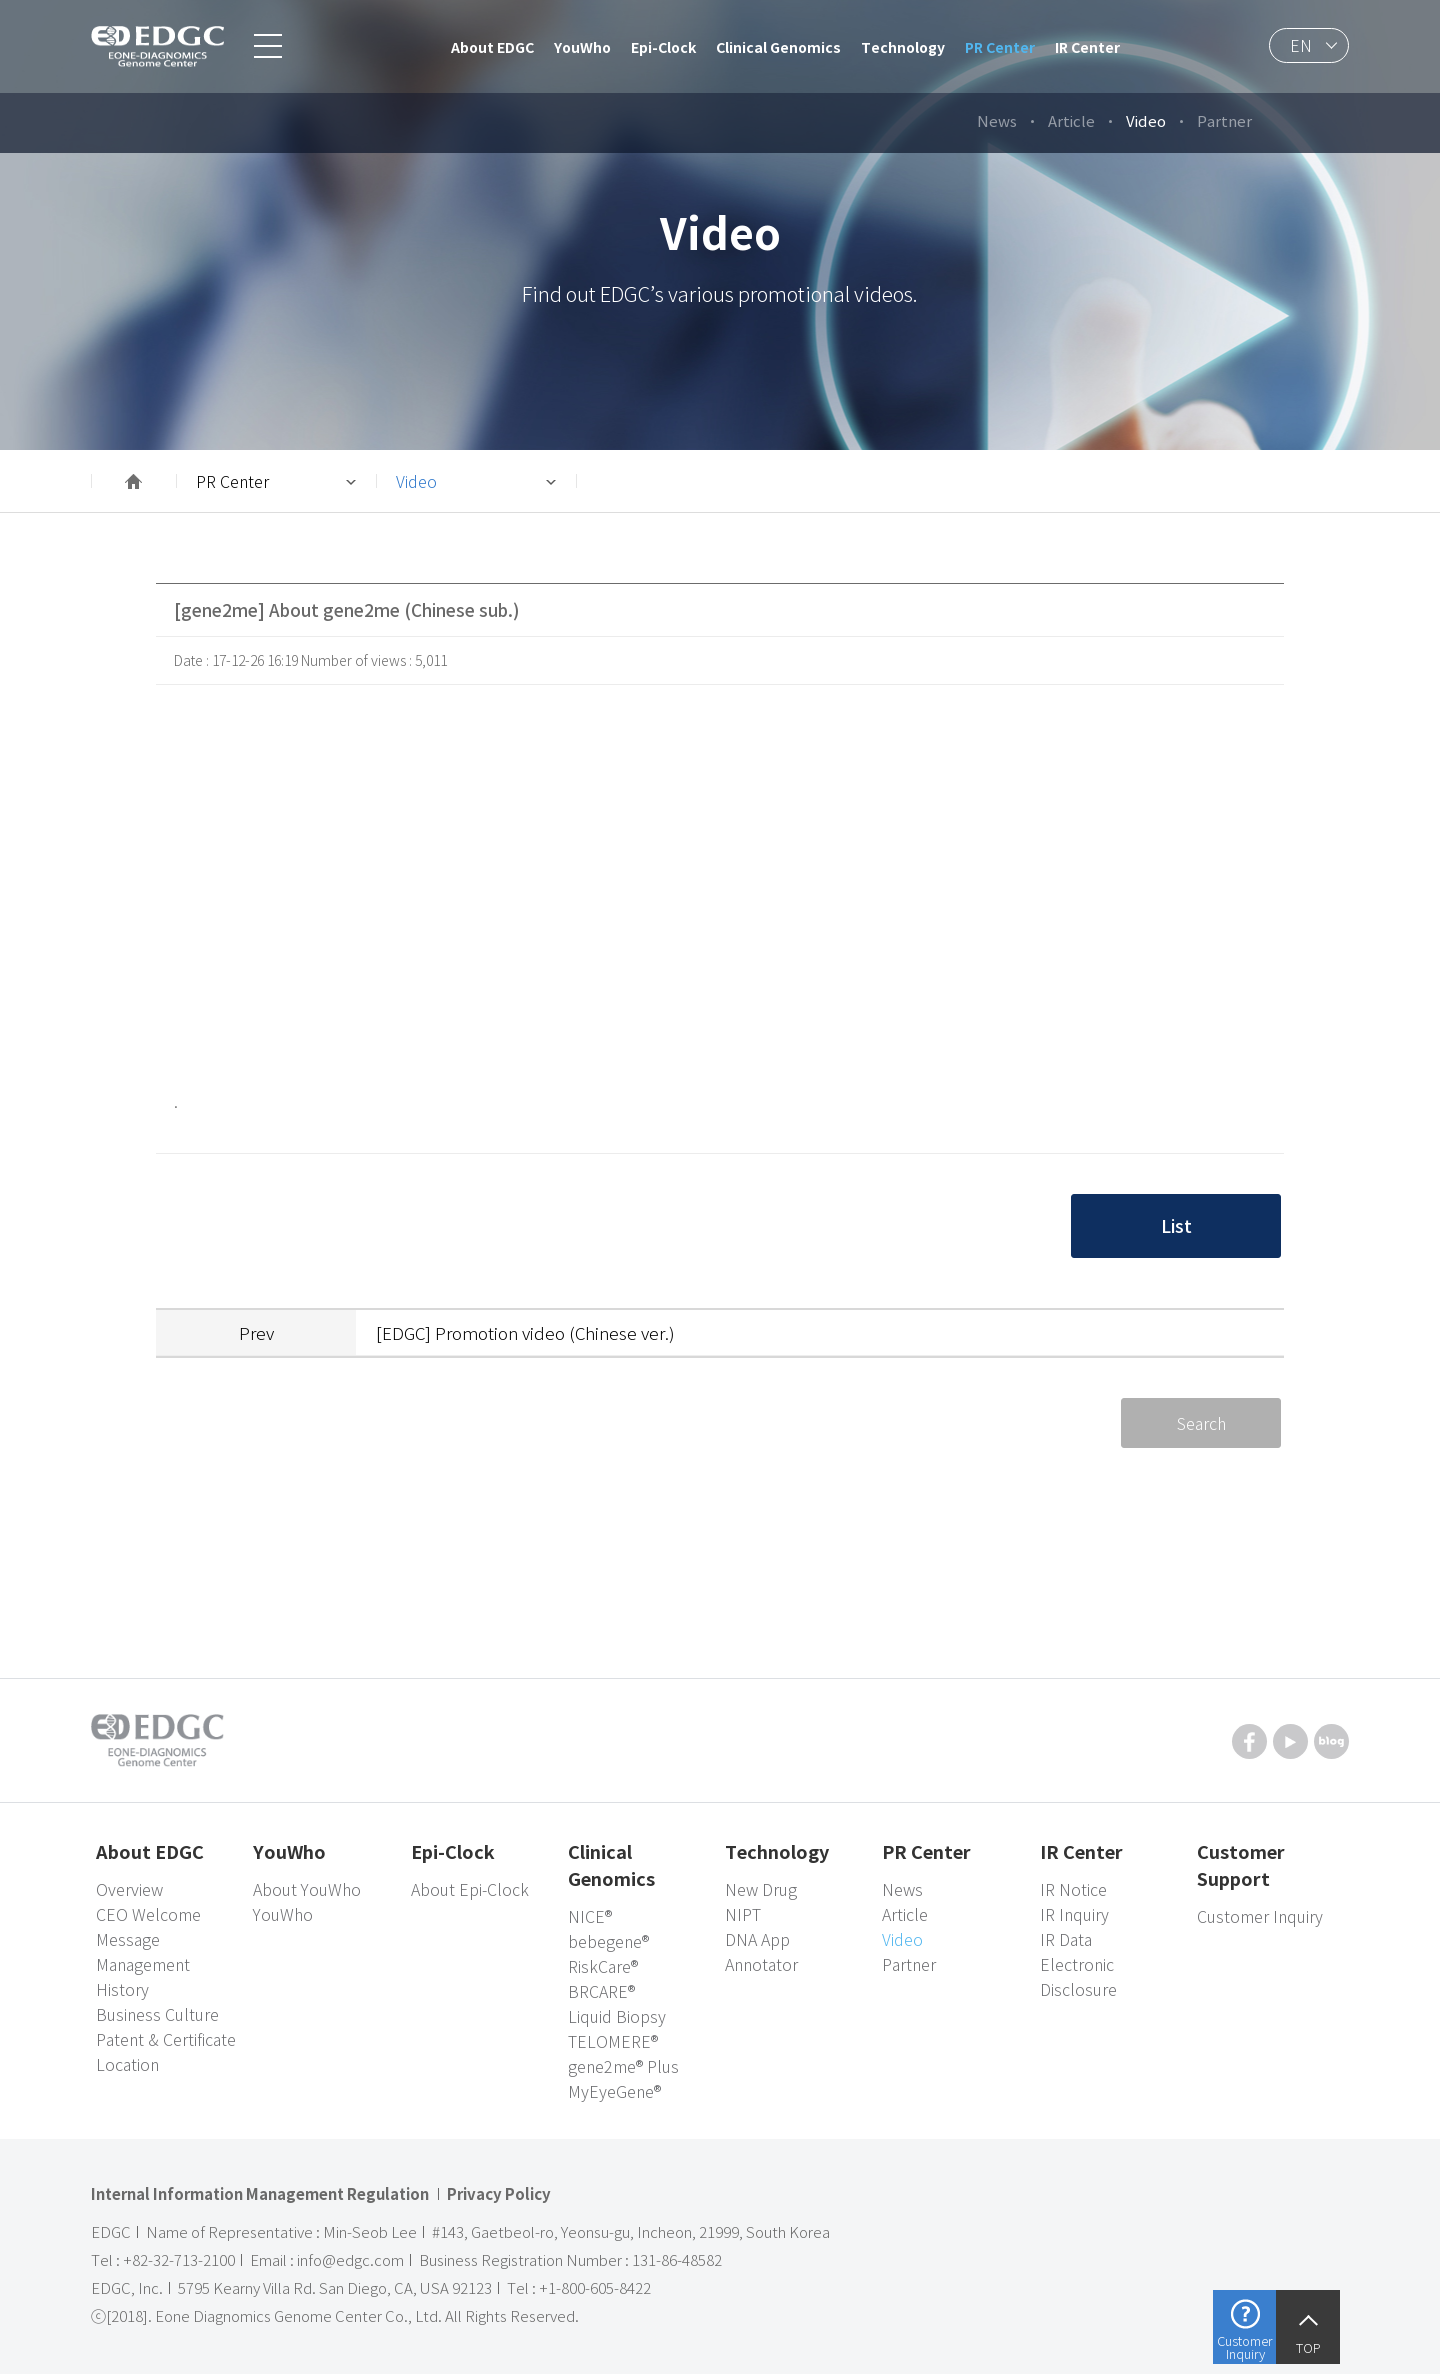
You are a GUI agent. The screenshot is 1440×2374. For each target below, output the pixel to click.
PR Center (232, 481)
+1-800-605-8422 (595, 2288)
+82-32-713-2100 (179, 2260)
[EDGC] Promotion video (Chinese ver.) (525, 1332)
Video (416, 481)
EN (1301, 45)
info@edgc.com (350, 2260)
